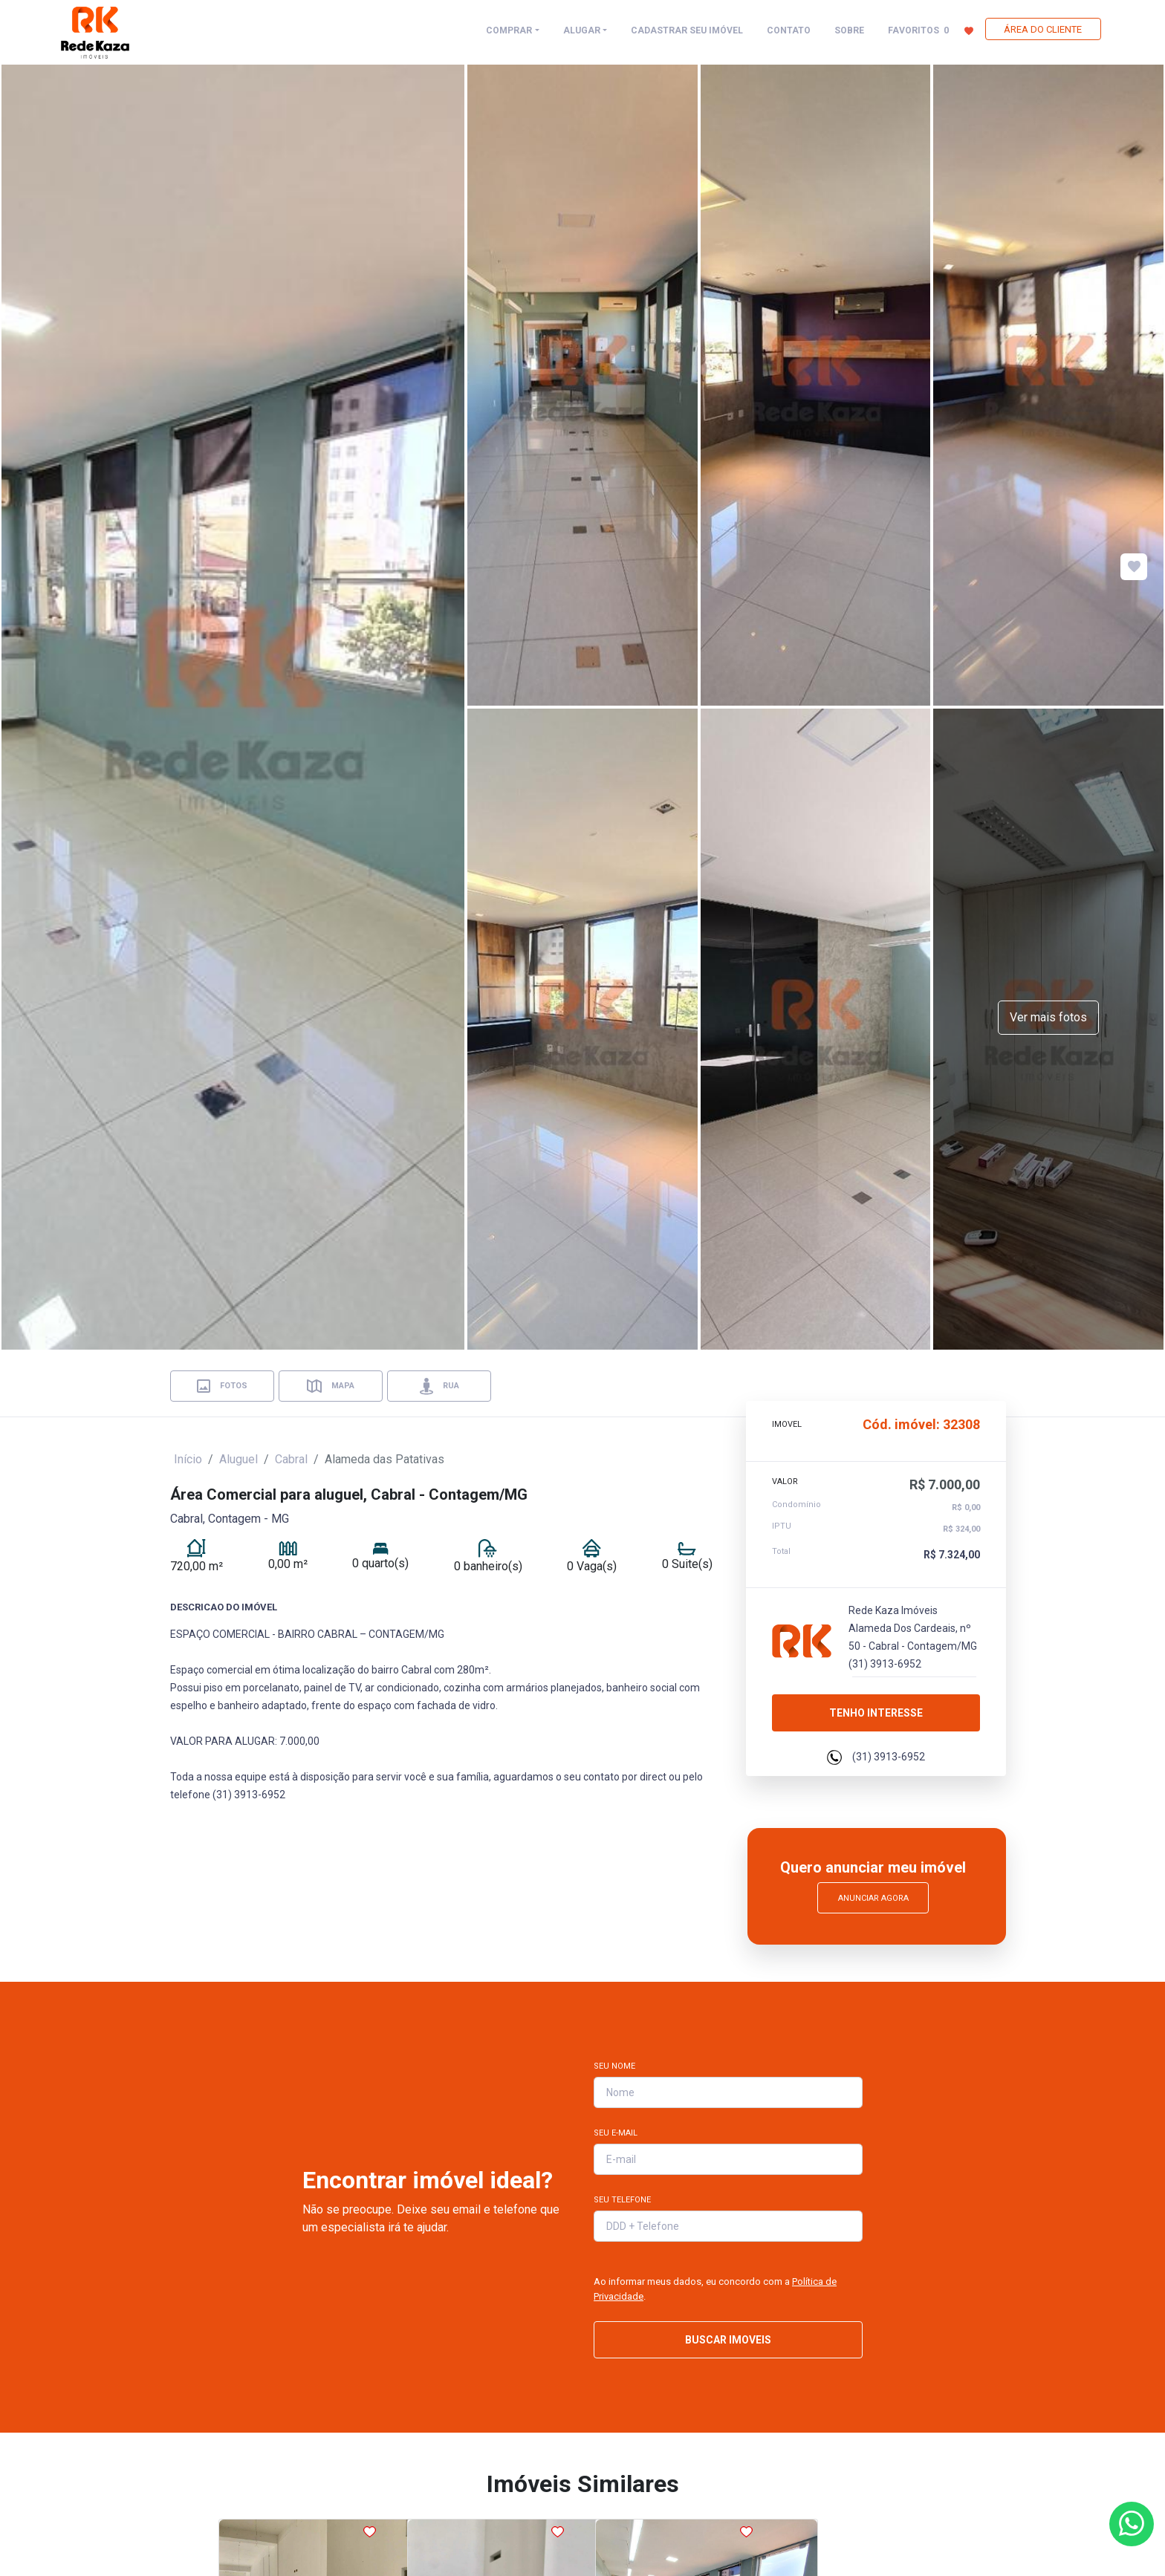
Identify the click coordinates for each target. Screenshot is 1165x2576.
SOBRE (849, 30)
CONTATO (789, 30)
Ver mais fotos (1048, 1017)
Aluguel (238, 1459)
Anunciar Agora (873, 1898)
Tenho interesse (876, 1707)
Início (188, 1459)
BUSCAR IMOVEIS (728, 2340)
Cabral (291, 1459)
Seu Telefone (622, 2200)
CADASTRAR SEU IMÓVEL (687, 30)
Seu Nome (614, 2066)
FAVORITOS (930, 30)
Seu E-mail (615, 2133)
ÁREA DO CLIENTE (1043, 29)
